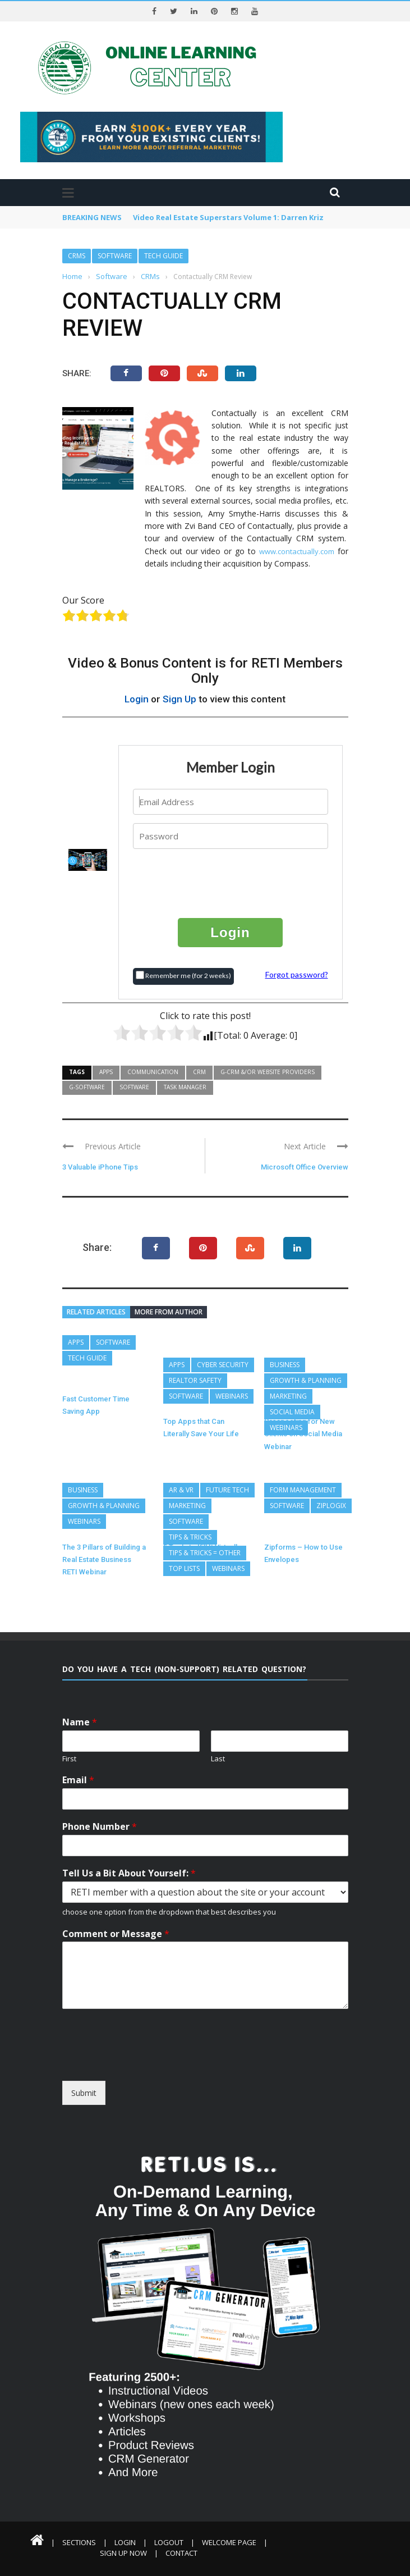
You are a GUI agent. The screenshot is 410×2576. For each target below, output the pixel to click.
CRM (199, 1072)
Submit (83, 2093)
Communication (152, 1072)
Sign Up (179, 699)
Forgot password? (296, 974)
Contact (181, 2553)
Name (79, 1722)
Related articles (96, 1312)
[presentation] (231, 882)
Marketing (288, 1396)
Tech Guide (163, 256)
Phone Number (99, 1827)
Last (218, 1759)
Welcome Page (229, 2542)
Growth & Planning (306, 1380)
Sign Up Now (123, 2553)
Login (137, 699)
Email (78, 1780)
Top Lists (184, 1568)
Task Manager (185, 1087)
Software (115, 256)
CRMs (76, 256)
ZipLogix (331, 1505)
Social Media (292, 1412)
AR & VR (181, 1490)
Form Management (303, 1490)
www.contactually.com (296, 551)
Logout (168, 2542)
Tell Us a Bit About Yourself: (129, 1873)
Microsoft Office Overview (304, 1167)
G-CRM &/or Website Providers (267, 1072)
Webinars (231, 1396)
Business (285, 1364)
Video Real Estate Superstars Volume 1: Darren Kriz (228, 217)
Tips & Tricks (190, 1537)
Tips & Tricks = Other (205, 1553)
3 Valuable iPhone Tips (100, 1167)
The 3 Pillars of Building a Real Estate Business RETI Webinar (104, 1560)
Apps (106, 1072)
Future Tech (227, 1490)
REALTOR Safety (195, 1380)
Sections (79, 2542)
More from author (168, 1312)
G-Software (87, 1087)
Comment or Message (115, 1934)
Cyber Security (222, 1364)
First (69, 1759)
